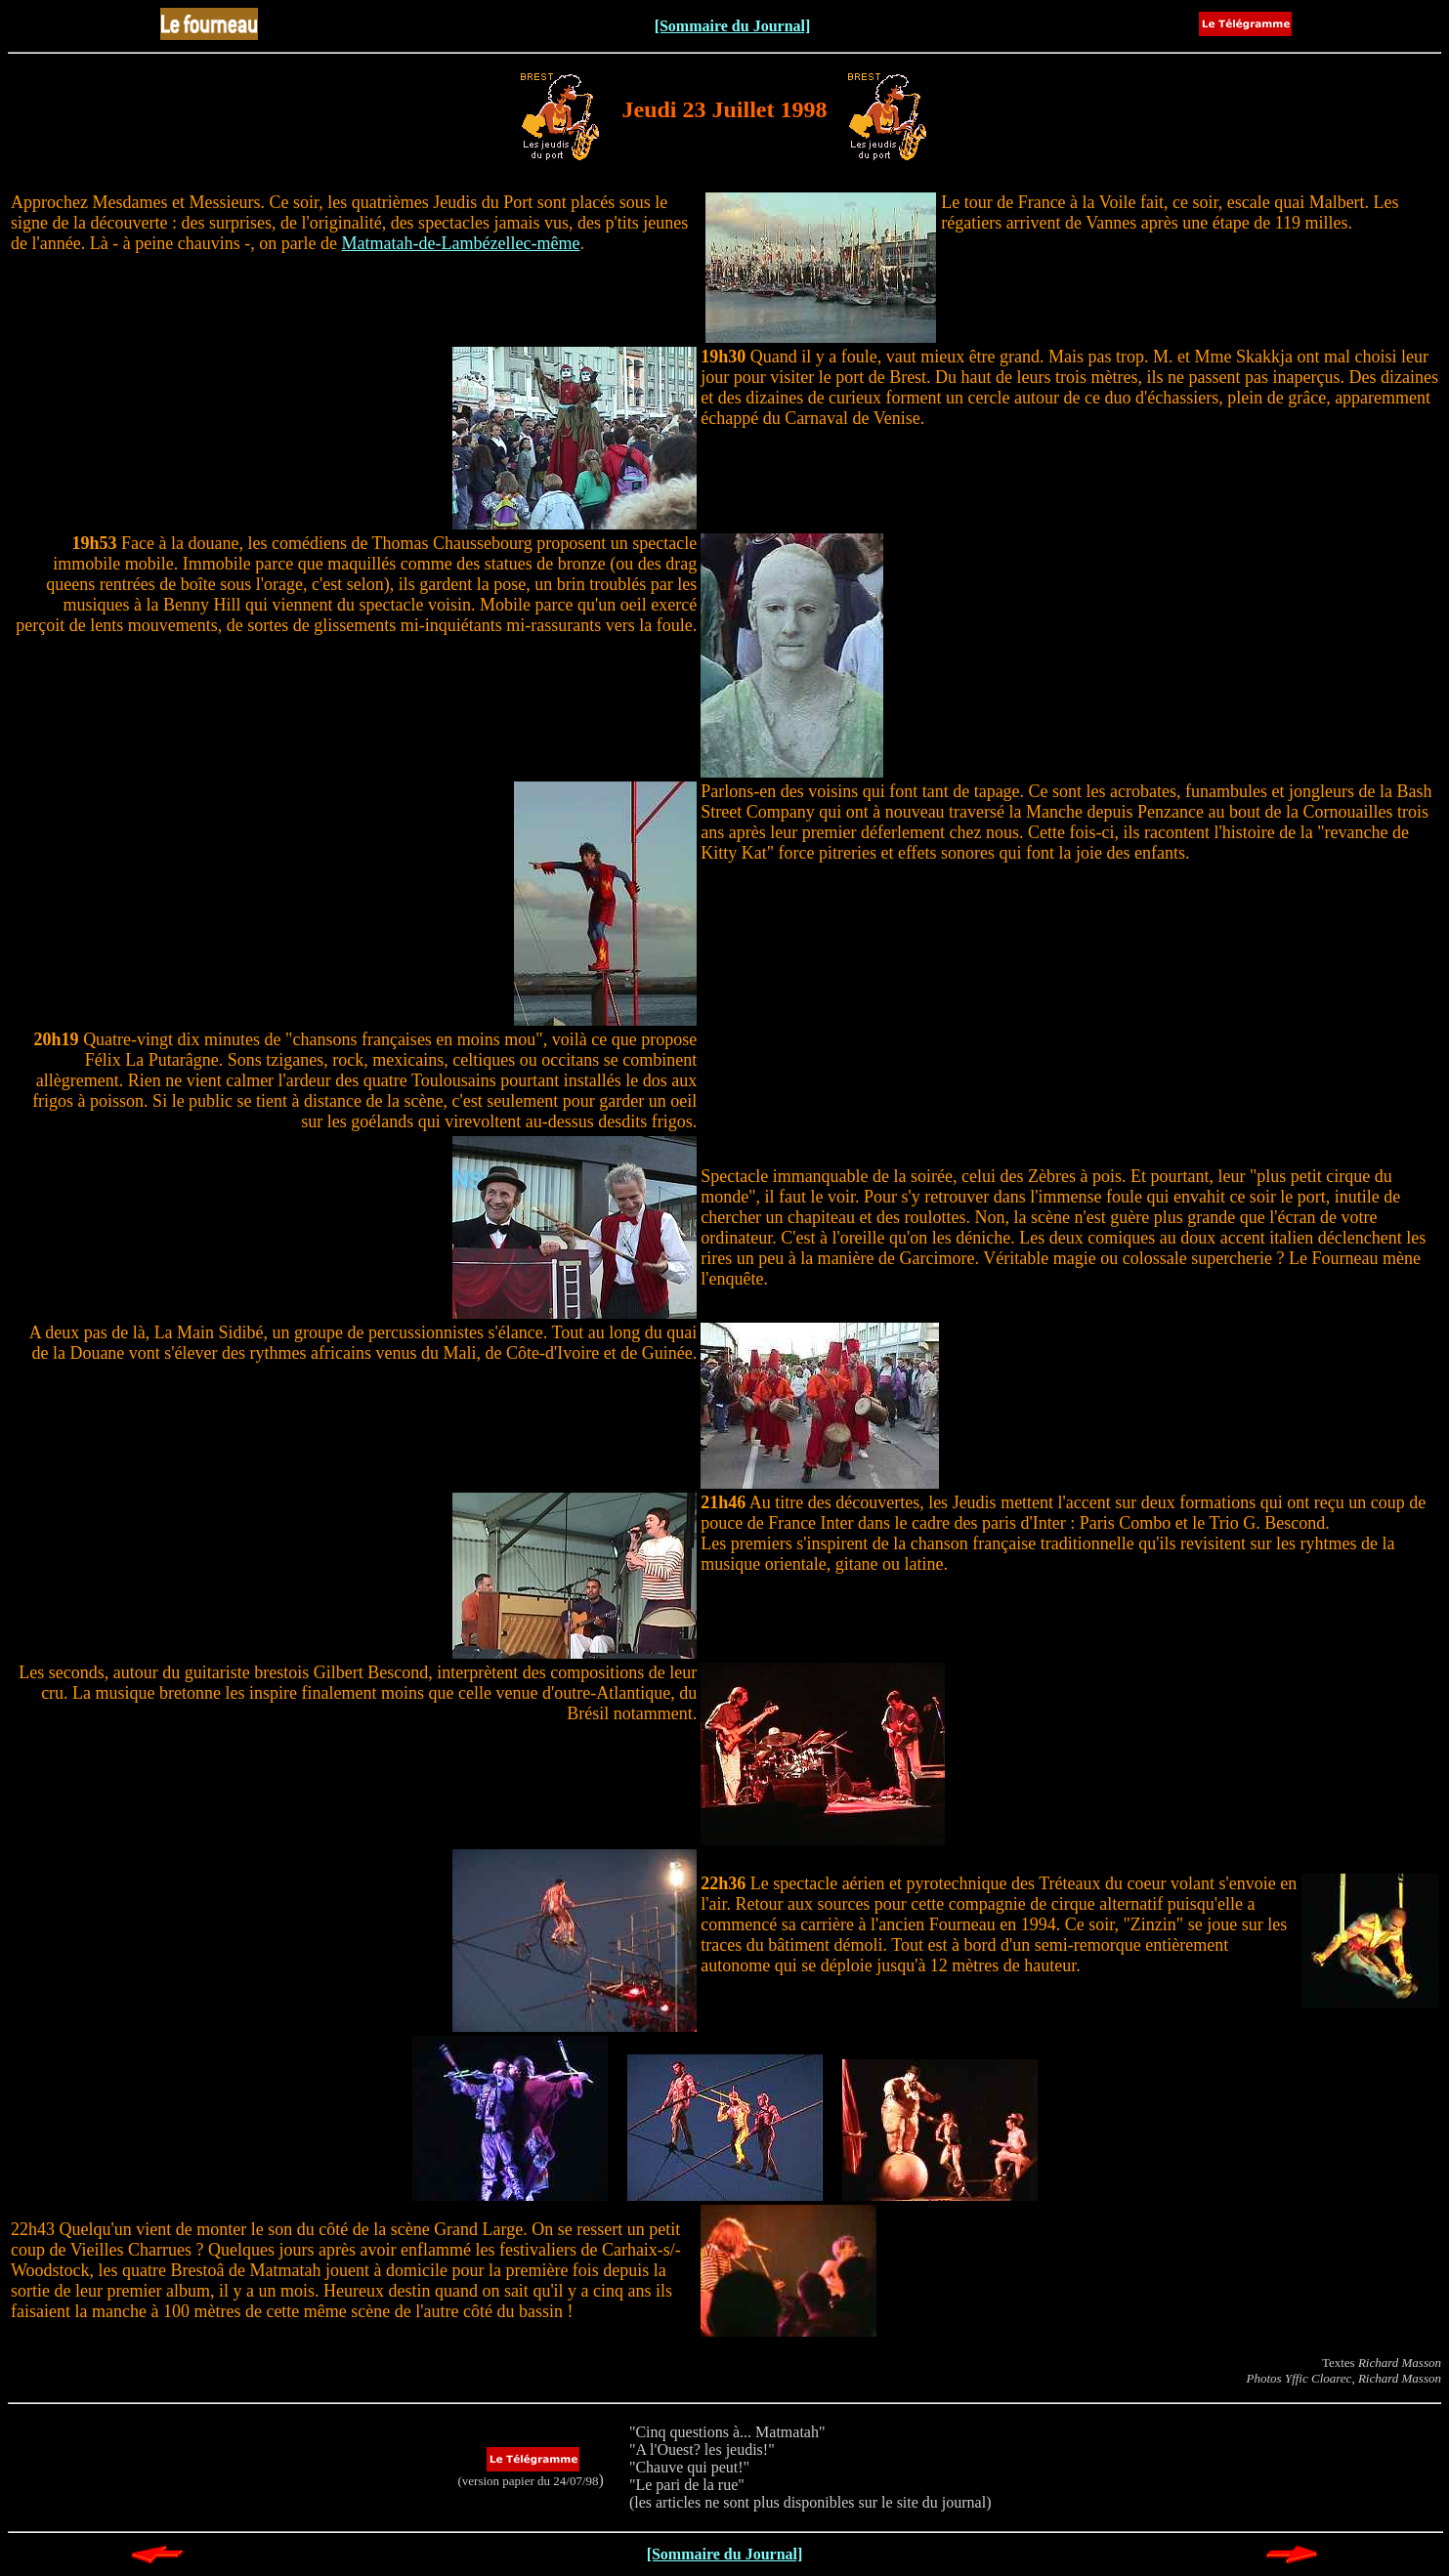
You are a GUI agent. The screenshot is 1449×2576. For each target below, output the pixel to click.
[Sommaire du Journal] (733, 26)
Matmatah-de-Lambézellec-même (461, 243)
